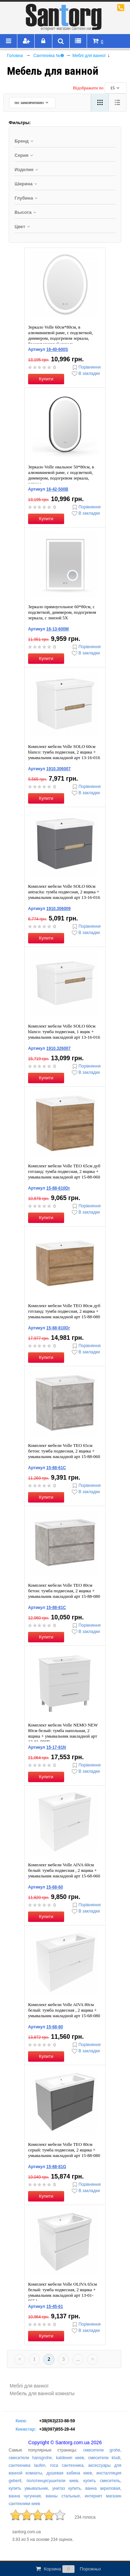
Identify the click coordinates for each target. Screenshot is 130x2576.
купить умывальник (28, 2488)
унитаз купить (66, 2488)
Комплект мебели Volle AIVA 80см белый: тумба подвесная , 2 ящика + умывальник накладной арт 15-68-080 (64, 2010)
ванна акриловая (102, 2488)
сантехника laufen (27, 2465)
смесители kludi (104, 2457)
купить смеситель (101, 2480)
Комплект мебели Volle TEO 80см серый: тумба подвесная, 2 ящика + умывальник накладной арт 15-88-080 (64, 2150)
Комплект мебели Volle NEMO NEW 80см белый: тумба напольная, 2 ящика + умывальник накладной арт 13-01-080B (63, 1733)
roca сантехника (66, 2465)
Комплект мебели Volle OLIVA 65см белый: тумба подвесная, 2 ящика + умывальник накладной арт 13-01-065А (62, 2292)
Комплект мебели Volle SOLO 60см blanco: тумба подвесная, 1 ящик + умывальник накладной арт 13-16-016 (64, 1031)
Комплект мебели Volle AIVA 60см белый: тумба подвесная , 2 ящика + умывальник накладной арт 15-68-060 (64, 1870)
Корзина (67, 2569)
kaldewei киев (70, 2457)
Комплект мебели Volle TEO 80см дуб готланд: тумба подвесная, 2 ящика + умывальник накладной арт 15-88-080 (64, 1311)
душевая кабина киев (69, 2473)
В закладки (85, 374)
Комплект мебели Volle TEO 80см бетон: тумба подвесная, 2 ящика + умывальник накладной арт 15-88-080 (64, 1591)
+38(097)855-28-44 (57, 2429)
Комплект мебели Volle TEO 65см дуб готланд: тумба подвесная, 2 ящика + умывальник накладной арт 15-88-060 (64, 1171)
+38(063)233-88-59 (57, 2420)
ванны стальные (63, 2496)
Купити (46, 378)
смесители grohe (101, 2450)
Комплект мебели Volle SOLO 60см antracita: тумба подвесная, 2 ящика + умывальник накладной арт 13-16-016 (64, 892)
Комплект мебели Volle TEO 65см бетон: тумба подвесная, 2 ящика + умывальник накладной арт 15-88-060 (64, 1451)
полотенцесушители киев (52, 2480)
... (78, 2359)
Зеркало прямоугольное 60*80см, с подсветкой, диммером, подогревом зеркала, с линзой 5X (62, 612)
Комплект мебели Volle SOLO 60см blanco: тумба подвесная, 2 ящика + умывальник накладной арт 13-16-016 (64, 752)
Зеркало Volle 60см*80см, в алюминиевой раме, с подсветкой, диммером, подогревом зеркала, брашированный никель (60, 335)
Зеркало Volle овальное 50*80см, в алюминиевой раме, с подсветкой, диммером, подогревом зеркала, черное (61, 475)
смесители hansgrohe (30, 2457)
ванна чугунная (25, 2496)
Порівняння (86, 367)
